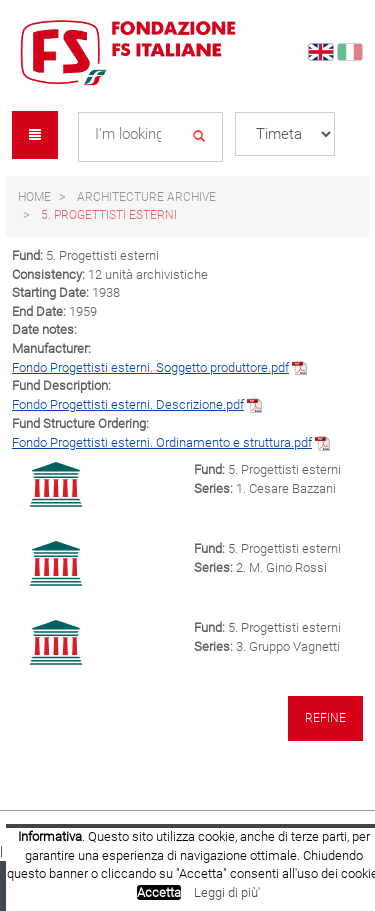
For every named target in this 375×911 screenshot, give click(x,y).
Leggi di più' (227, 892)
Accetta (159, 892)
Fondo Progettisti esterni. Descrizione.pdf (128, 404)
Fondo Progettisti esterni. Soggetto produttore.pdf (150, 367)
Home (34, 197)
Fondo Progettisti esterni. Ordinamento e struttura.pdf (162, 442)
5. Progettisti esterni (109, 215)
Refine (325, 718)
